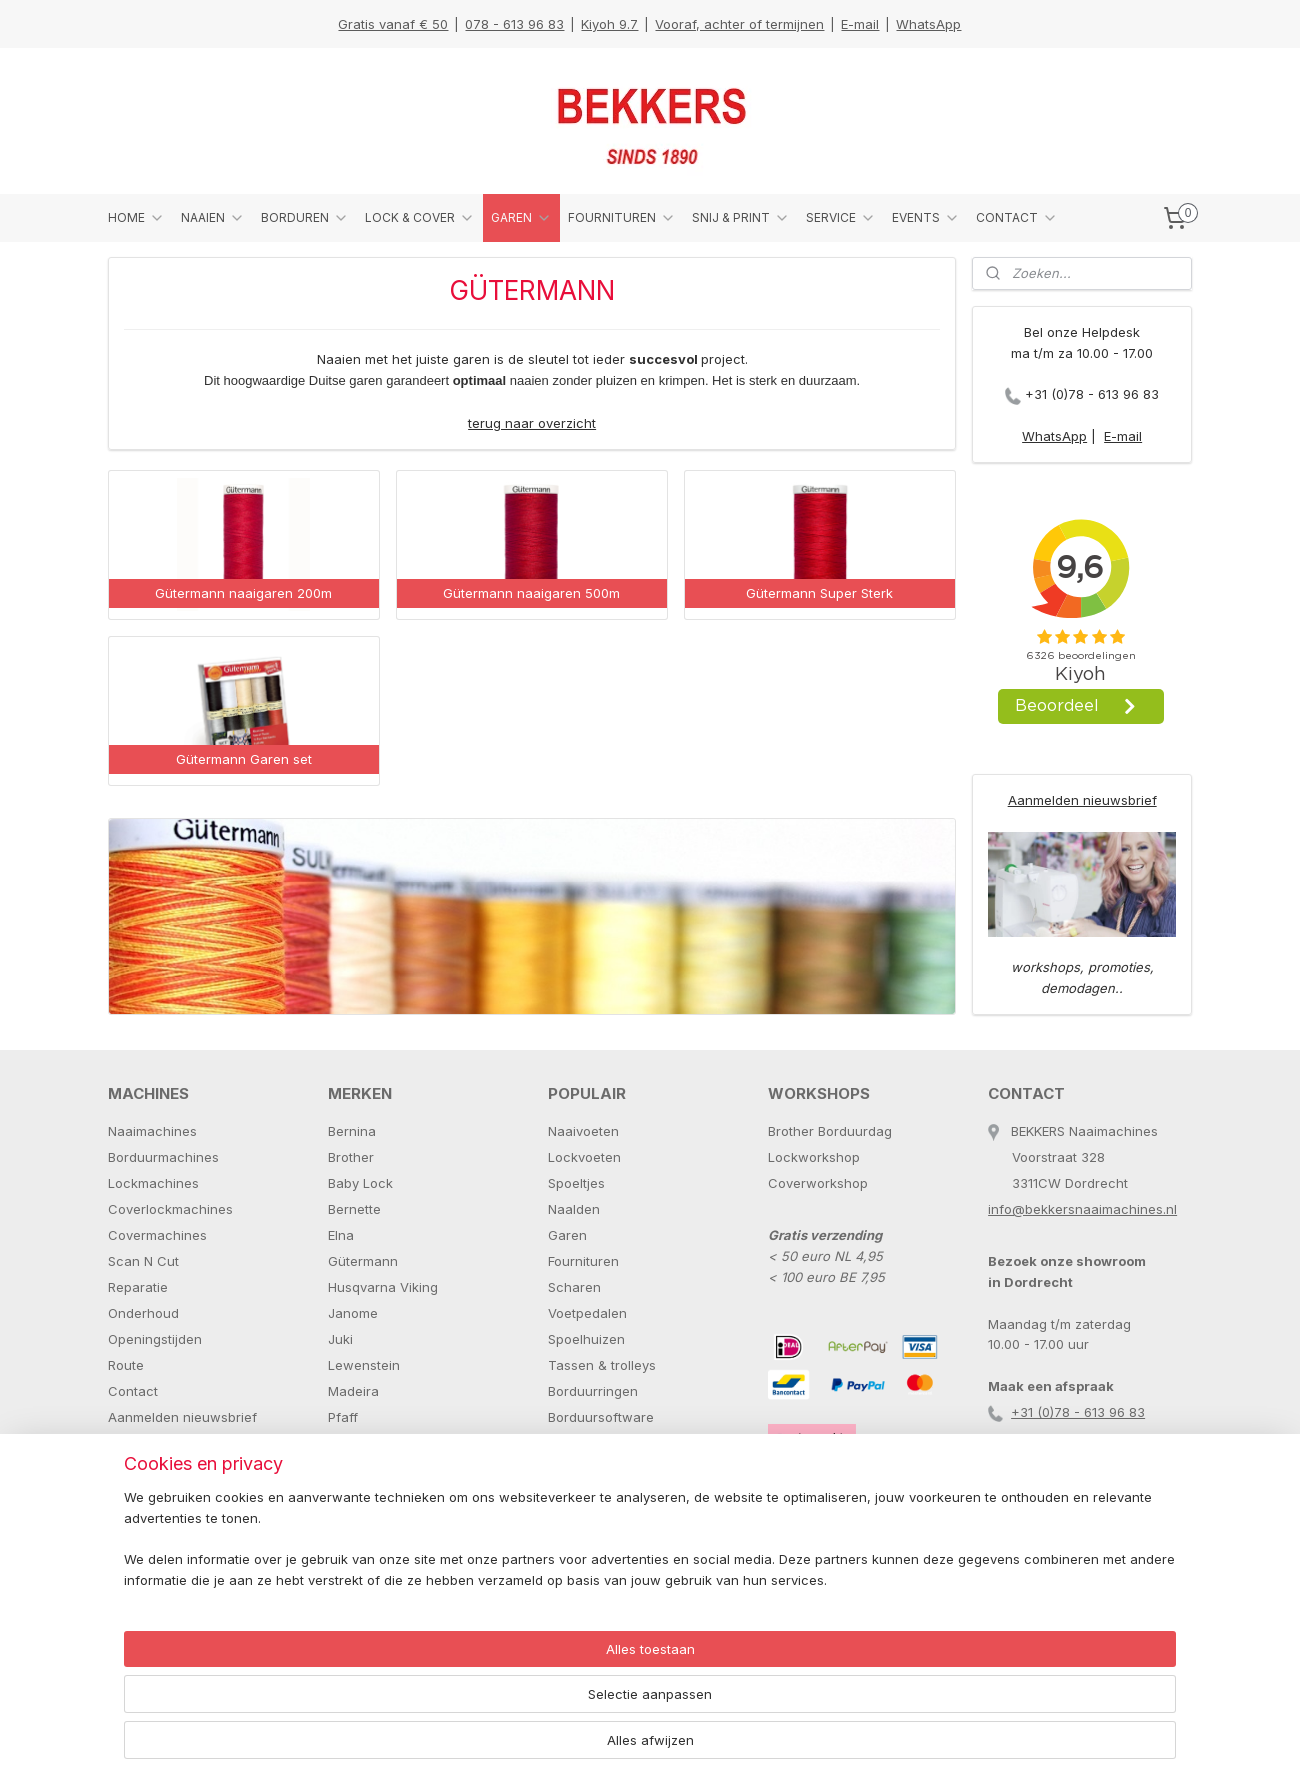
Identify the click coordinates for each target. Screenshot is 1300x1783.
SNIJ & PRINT (741, 218)
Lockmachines (153, 1183)
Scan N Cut (143, 1261)
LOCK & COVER (420, 218)
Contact (133, 1391)
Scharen (574, 1287)
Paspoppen (583, 1443)
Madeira (353, 1391)
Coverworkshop (818, 1183)
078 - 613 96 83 (514, 24)
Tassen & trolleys (602, 1365)
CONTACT (1017, 218)
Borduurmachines (163, 1157)
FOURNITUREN (622, 218)
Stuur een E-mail (159, 1443)
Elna (341, 1235)
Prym (343, 1443)
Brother (351, 1157)
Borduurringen (593, 1391)
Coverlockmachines (170, 1209)
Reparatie (138, 1287)
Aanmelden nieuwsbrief (1082, 800)
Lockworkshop (814, 1157)
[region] (518, 1708)
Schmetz (355, 1469)
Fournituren (583, 1261)
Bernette (354, 1209)
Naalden (574, 1209)
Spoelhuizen (586, 1339)
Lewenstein (364, 1365)
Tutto (344, 1547)
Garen (567, 1235)
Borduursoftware (601, 1417)
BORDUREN (305, 218)
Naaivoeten (583, 1131)
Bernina (352, 1131)
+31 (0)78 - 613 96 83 (1092, 394)
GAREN (521, 218)
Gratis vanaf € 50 (393, 24)
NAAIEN (213, 218)
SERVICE (841, 218)
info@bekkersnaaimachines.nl (1082, 1209)
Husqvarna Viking (383, 1287)
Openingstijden (155, 1339)
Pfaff (343, 1417)
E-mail (860, 24)
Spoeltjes (576, 1183)
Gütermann (363, 1261)
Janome (353, 1313)
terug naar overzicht (532, 423)
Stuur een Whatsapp (172, 1469)
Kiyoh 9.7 (609, 24)
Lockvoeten (584, 1157)
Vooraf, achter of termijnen (739, 24)
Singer (348, 1495)
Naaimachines (152, 1131)
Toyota (349, 1521)
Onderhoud (143, 1313)
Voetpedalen (587, 1313)
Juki (340, 1339)
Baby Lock (360, 1183)
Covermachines (157, 1235)
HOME (136, 218)
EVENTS (926, 218)
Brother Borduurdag (830, 1131)
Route (126, 1365)
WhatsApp (928, 24)
